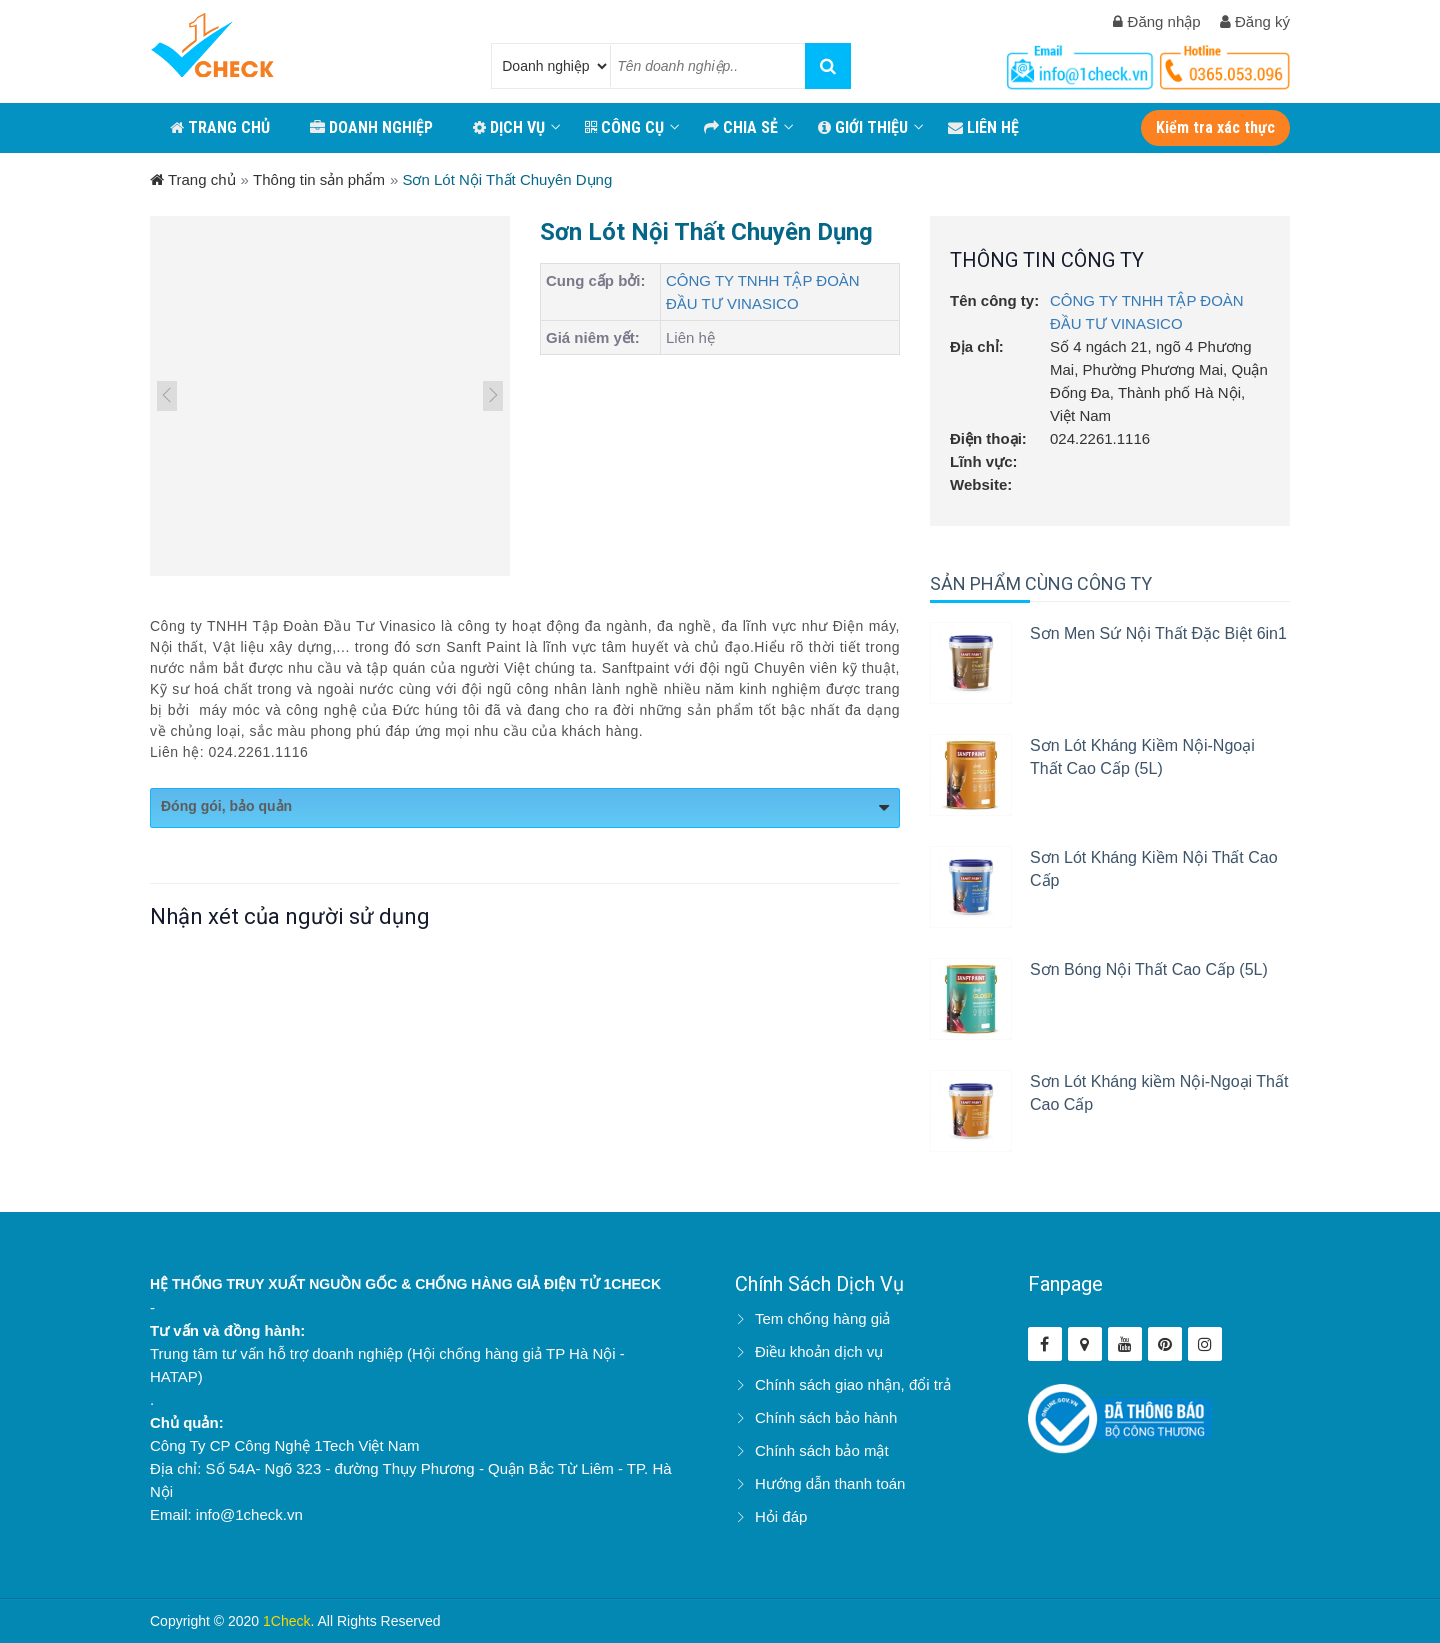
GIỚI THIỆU (863, 127)
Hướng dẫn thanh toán (830, 1483)
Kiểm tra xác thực (1215, 127)
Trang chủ (193, 179)
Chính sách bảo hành (826, 1417)
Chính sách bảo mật (822, 1450)
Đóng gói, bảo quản (525, 807)
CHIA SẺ (741, 127)
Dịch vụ (509, 127)
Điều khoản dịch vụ (819, 1351)
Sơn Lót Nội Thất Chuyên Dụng (507, 179)
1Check (286, 1621)
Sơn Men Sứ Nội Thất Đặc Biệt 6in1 (1158, 633)
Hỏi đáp (781, 1516)
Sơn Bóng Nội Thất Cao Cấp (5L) (1149, 969)
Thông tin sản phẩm (319, 179)
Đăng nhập (1156, 21)
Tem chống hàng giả (822, 1318)
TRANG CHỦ (220, 127)
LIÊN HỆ (983, 127)
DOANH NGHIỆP (371, 127)
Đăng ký (1255, 21)
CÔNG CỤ (624, 127)
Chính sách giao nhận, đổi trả (853, 1384)
